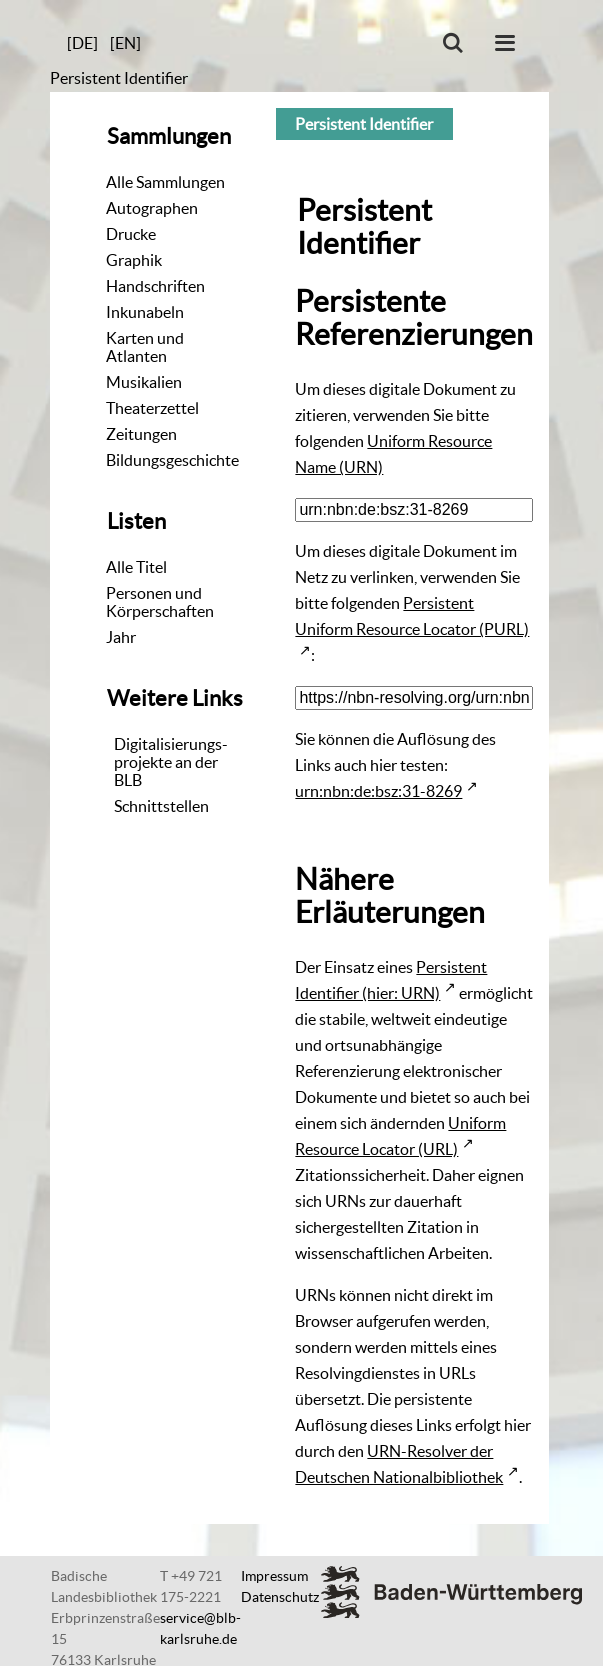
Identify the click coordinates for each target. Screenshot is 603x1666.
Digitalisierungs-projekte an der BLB (171, 762)
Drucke (131, 234)
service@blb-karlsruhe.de (200, 1628)
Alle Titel (136, 567)
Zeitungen (141, 434)
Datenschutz (280, 1597)
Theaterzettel (152, 408)
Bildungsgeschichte (172, 460)
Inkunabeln (145, 312)
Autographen (152, 208)
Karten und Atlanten (145, 347)
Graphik (134, 260)
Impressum (274, 1576)
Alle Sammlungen (165, 182)
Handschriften (155, 286)
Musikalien (144, 382)
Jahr (121, 637)
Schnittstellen (161, 806)
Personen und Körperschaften (160, 602)
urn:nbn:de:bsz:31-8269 (378, 791)
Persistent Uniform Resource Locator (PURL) (412, 616)
